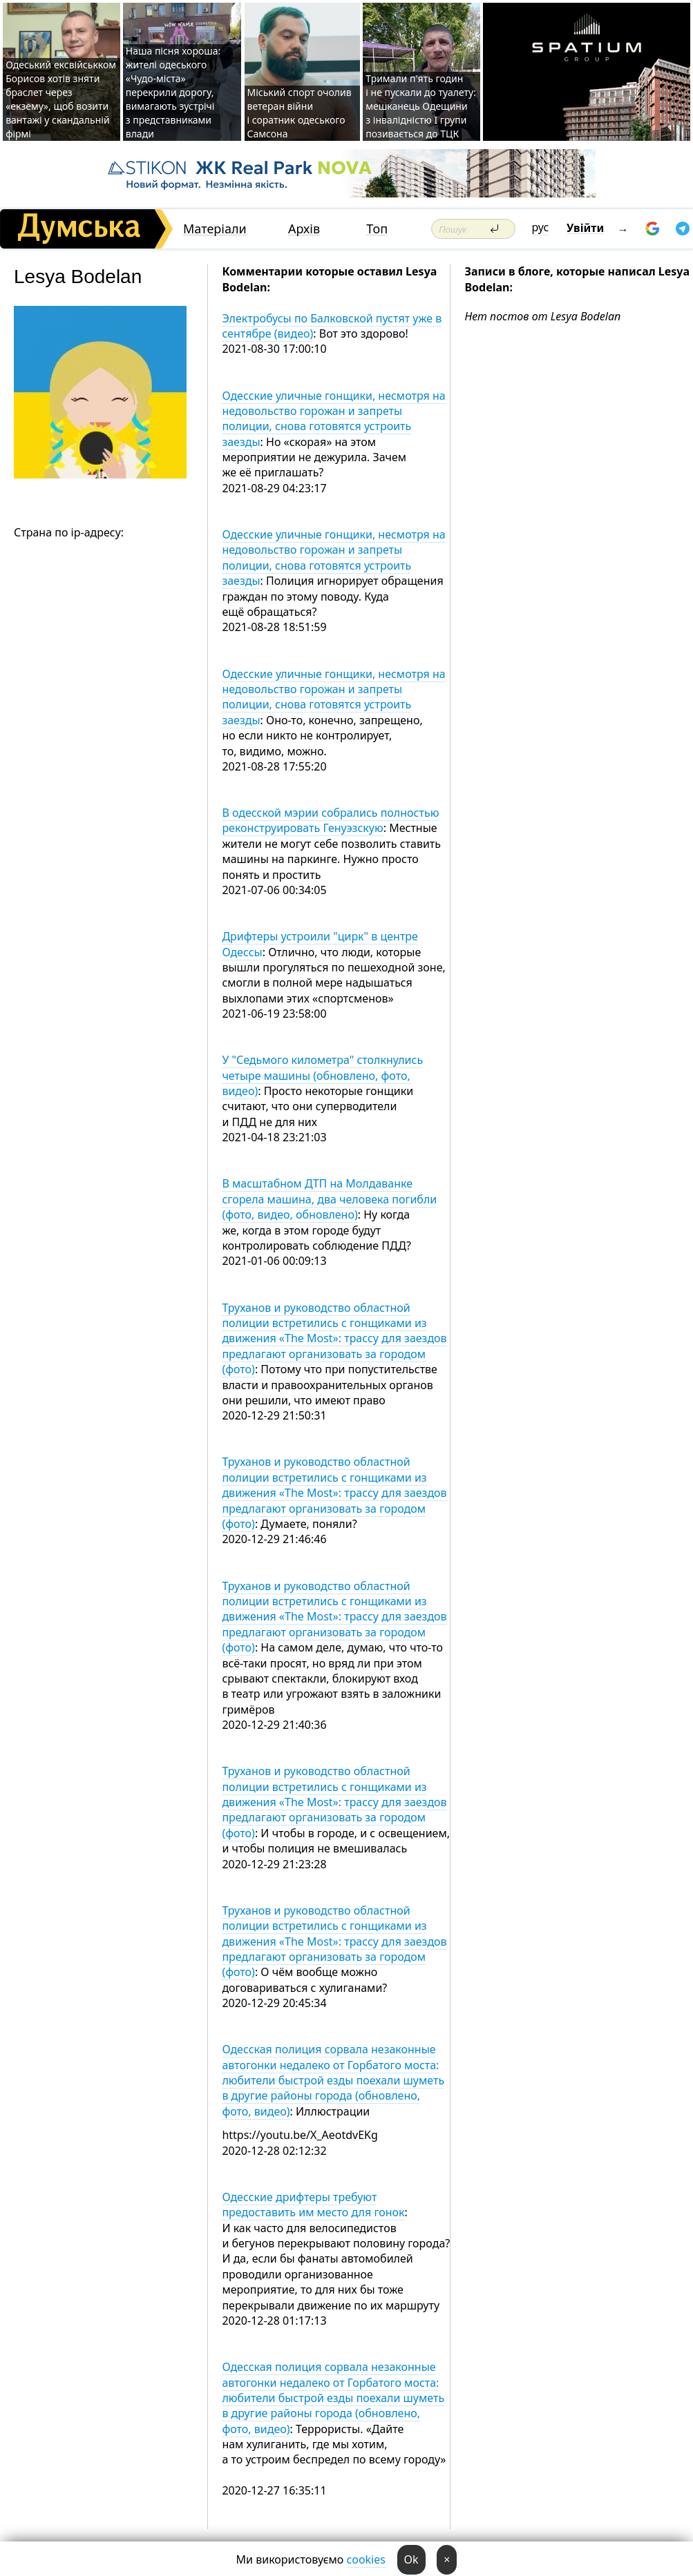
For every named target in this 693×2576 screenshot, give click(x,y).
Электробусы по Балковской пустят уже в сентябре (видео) (332, 326)
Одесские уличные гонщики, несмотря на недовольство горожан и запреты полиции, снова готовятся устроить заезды (333, 418)
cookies (366, 2559)
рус (540, 227)
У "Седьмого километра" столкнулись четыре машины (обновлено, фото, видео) (322, 1075)
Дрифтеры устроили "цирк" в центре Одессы (320, 944)
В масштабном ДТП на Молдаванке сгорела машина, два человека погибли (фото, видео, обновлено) (329, 1199)
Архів (304, 228)
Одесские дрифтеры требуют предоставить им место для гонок (313, 2204)
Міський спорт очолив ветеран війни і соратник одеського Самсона (299, 113)
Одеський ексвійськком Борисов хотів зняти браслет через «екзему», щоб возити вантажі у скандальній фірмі (61, 99)
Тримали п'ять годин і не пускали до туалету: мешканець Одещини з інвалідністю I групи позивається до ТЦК (421, 106)
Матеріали (215, 228)
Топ (377, 228)
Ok (411, 2559)
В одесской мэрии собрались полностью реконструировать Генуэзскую (330, 820)
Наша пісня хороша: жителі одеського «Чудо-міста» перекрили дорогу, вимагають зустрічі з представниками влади (173, 92)
